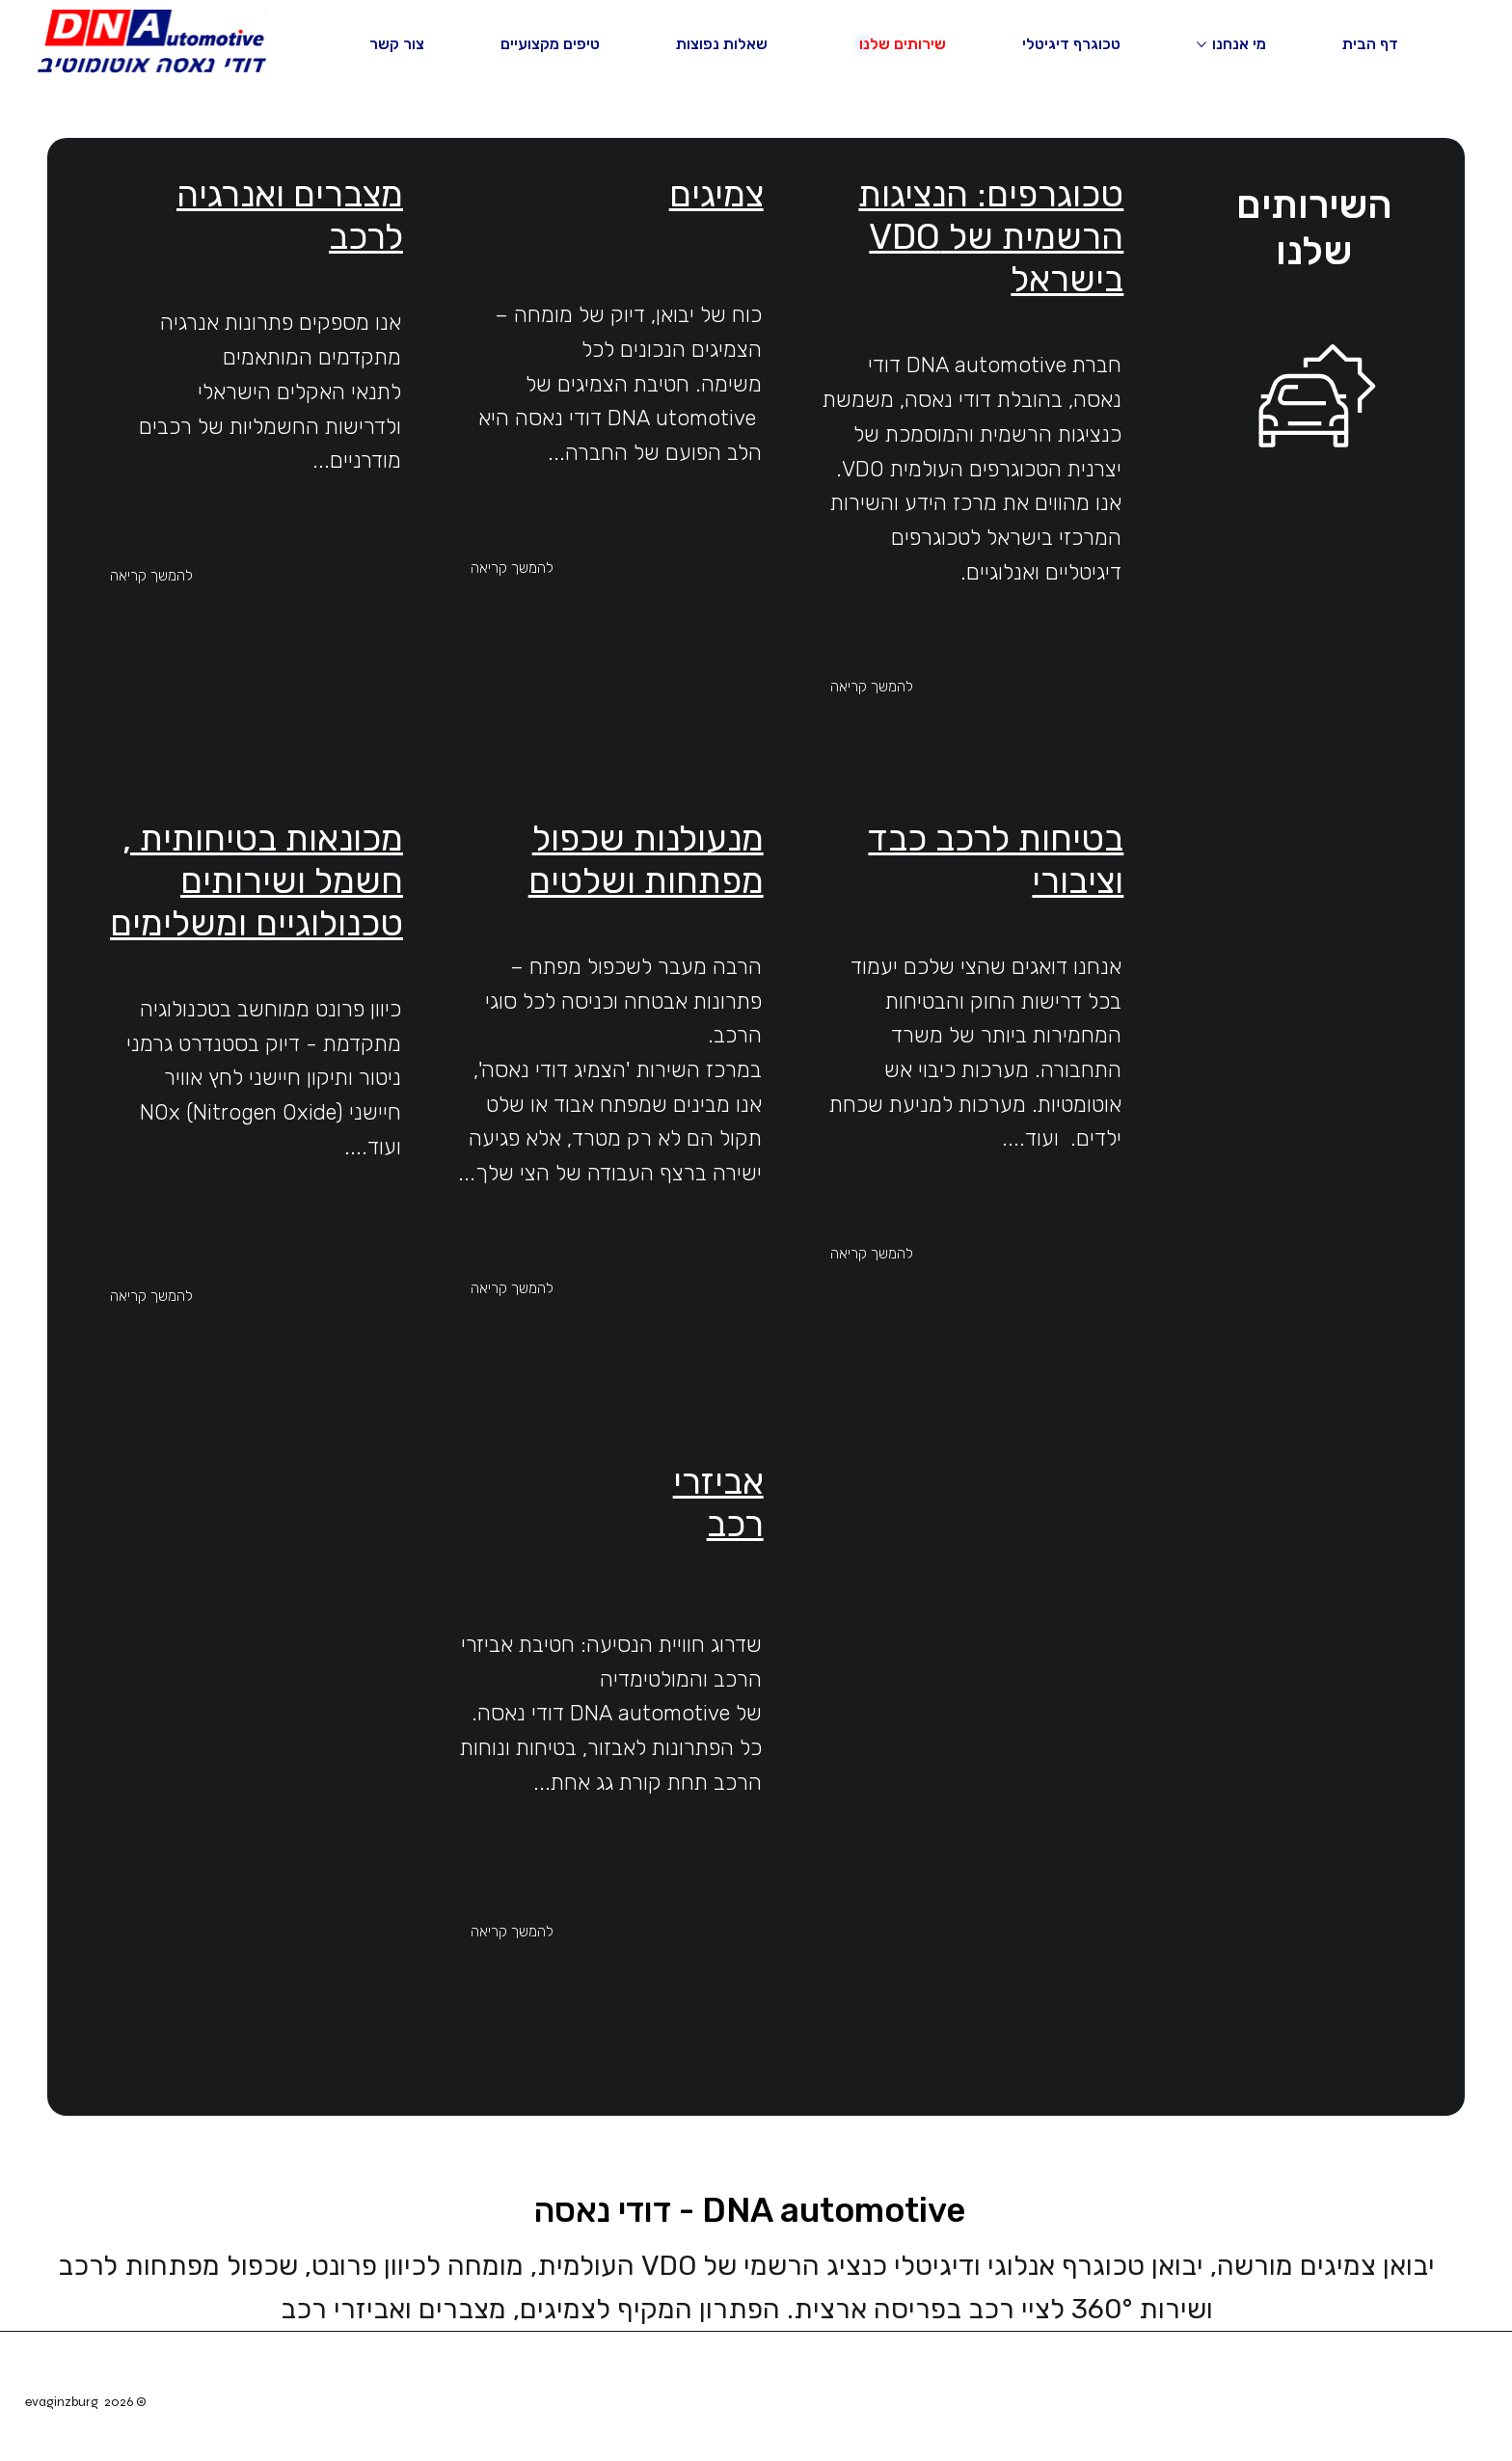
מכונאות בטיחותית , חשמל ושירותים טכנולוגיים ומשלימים (256, 880)
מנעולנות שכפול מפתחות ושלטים (646, 859)
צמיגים (716, 194)
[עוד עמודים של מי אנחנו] (1201, 44)
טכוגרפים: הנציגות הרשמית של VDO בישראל (990, 236)
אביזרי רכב (718, 1502)
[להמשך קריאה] (913, 686)
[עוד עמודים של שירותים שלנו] (848, 44)
